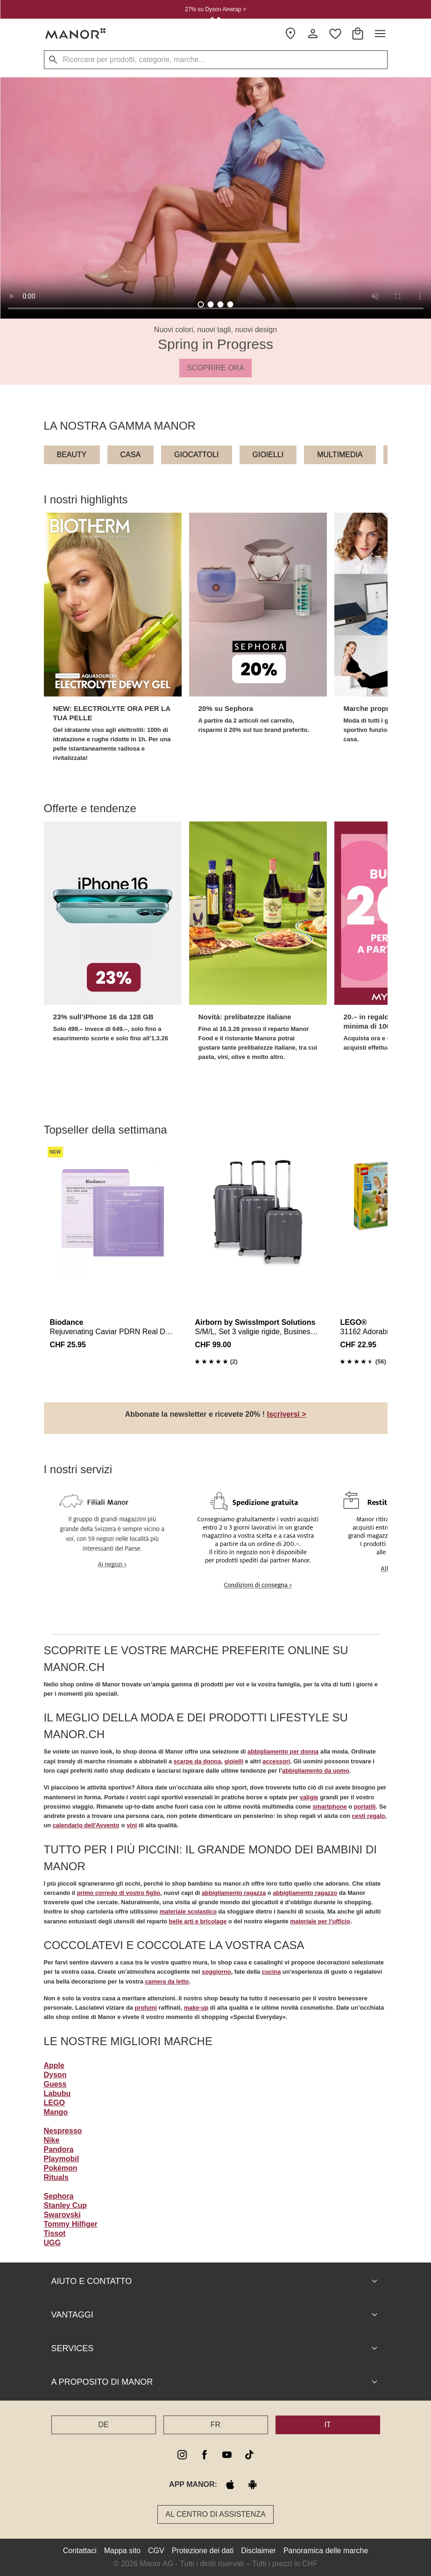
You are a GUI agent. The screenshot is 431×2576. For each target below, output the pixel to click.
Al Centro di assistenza (215, 2514)
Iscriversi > (286, 1414)
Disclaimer (258, 2551)
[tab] (201, 304)
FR (215, 2425)
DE (103, 2425)
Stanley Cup (65, 2205)
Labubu (57, 2093)
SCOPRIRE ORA (215, 368)
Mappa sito (122, 2551)
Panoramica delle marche (325, 2551)
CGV (156, 2551)
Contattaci (80, 2551)
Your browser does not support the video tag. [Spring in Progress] (215, 198)
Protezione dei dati (203, 2551)
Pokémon (61, 2168)
